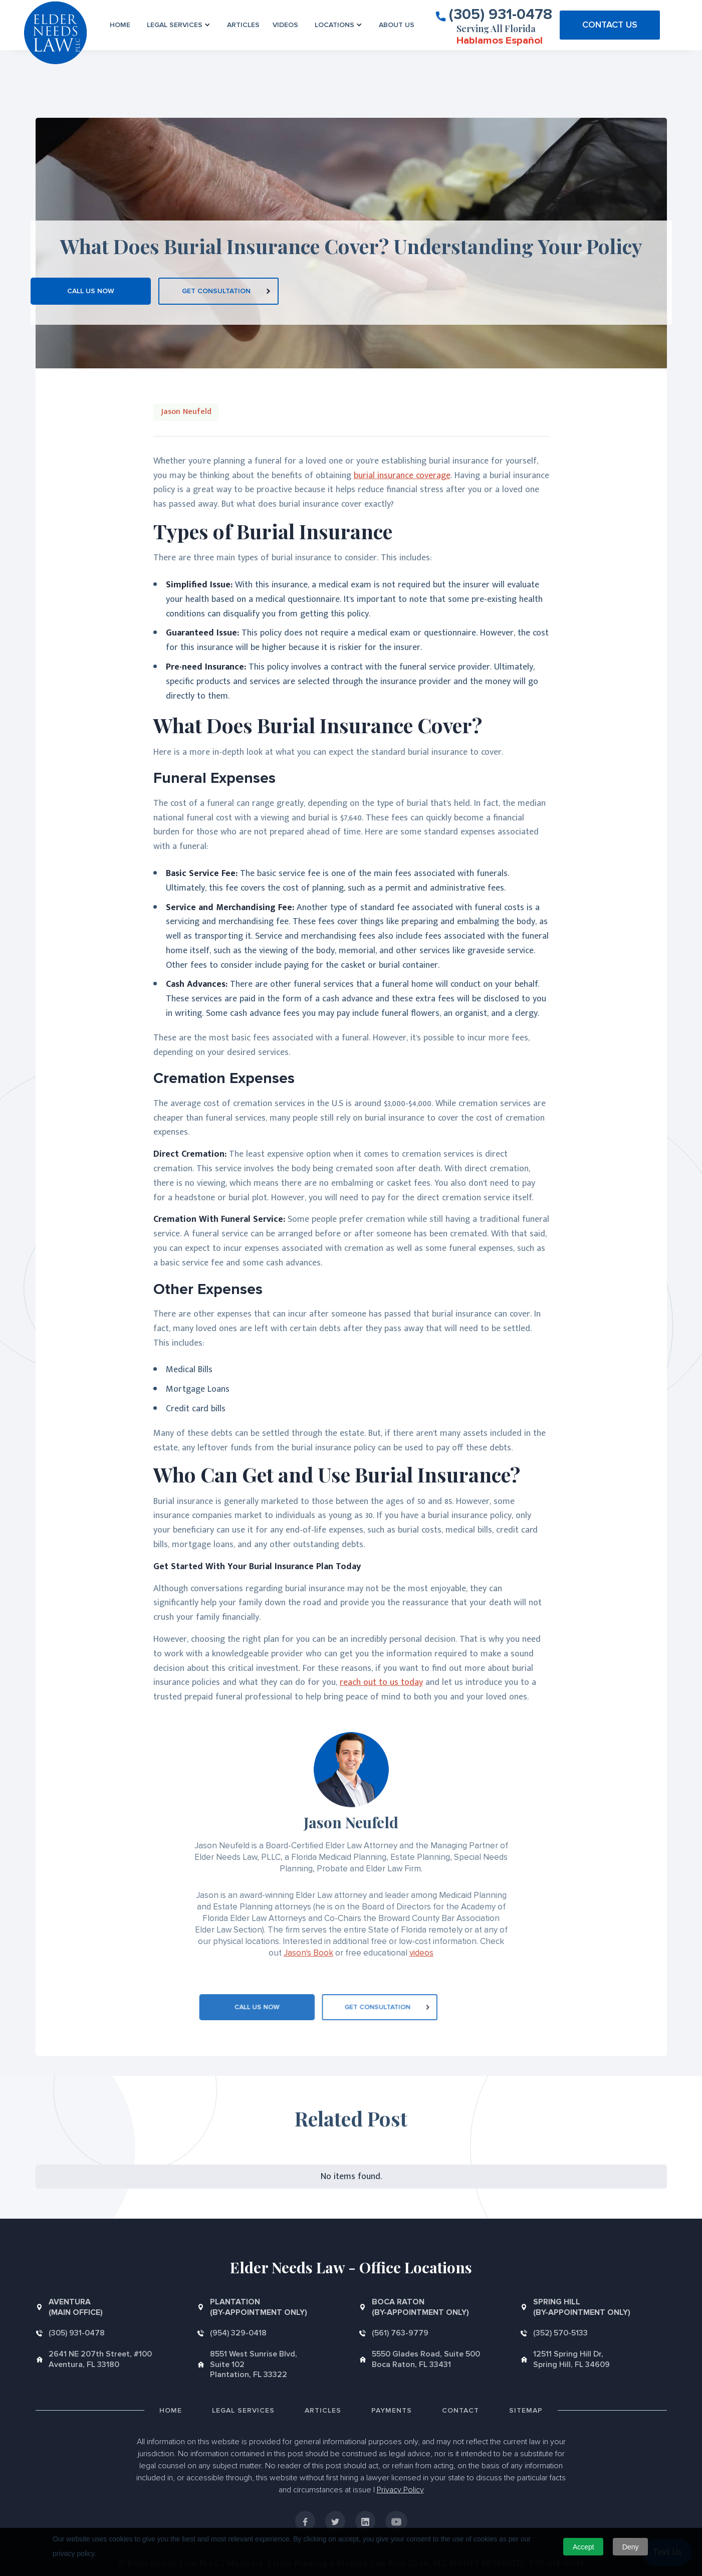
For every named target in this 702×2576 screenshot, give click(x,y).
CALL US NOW (90, 291)
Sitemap (526, 2410)
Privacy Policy (400, 2490)
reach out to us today (381, 1682)
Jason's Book (308, 1953)
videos (421, 1953)
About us (396, 25)
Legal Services (243, 2410)
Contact (460, 2410)
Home (120, 25)
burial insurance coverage (402, 475)
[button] (178, 25)
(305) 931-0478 (500, 13)
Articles (243, 25)
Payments (391, 2410)
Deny (630, 2547)
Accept (583, 2547)
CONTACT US (609, 24)
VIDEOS (285, 25)
